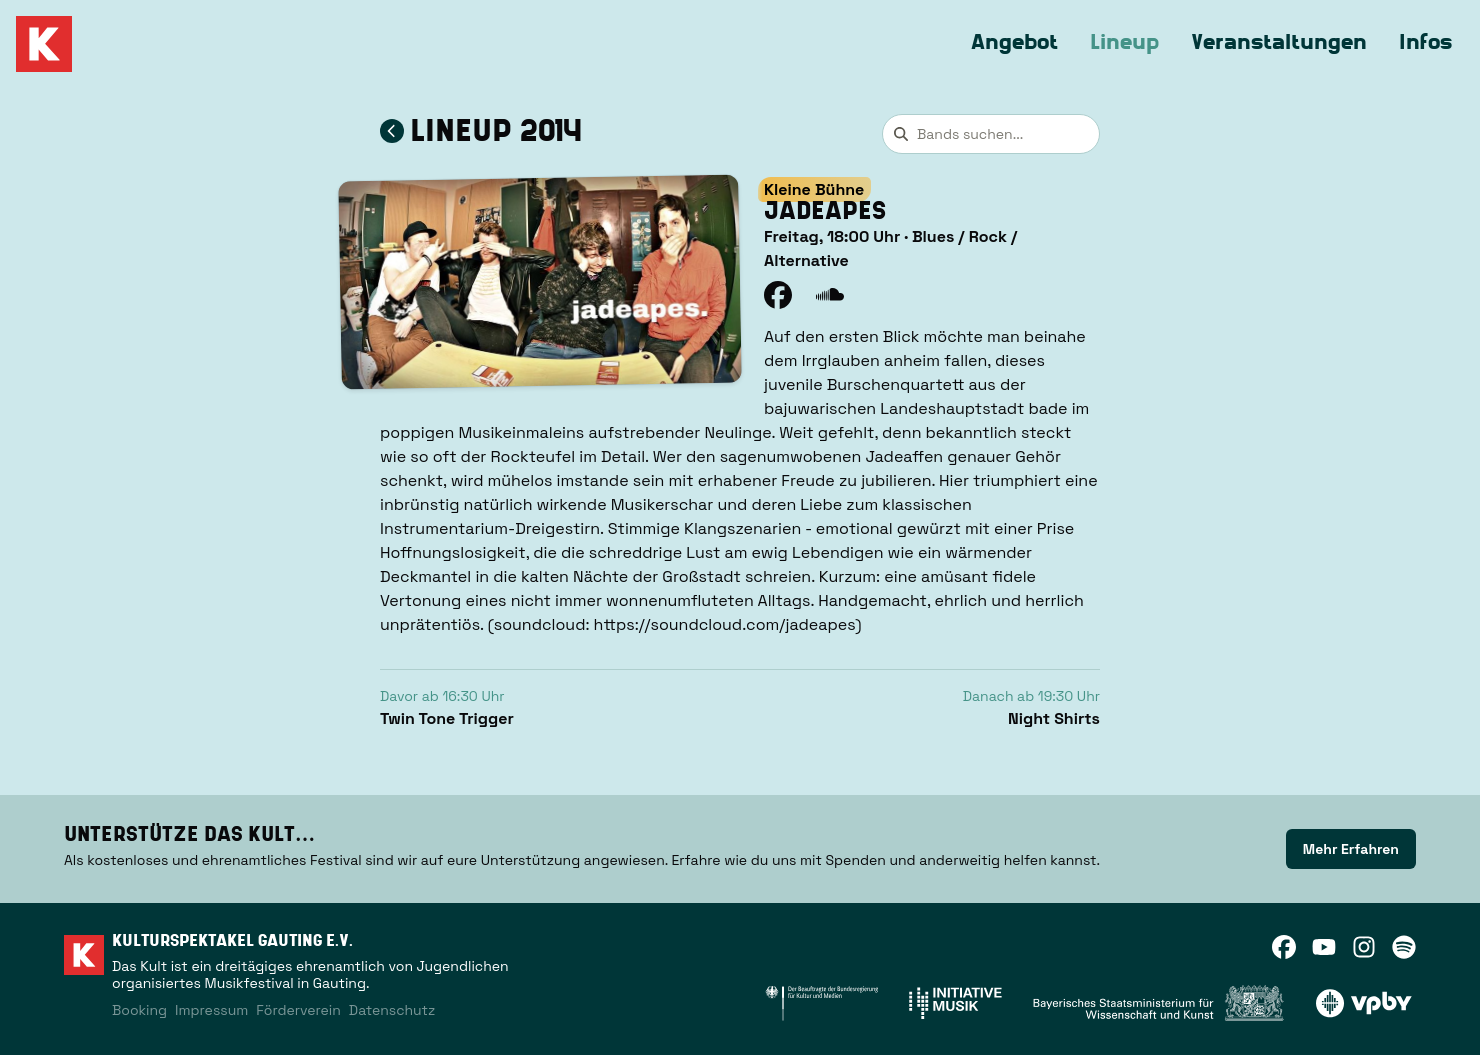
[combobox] (991, 134)
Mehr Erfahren (1351, 849)
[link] (1351, 849)
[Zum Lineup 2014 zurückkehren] (392, 131)
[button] (540, 282)
